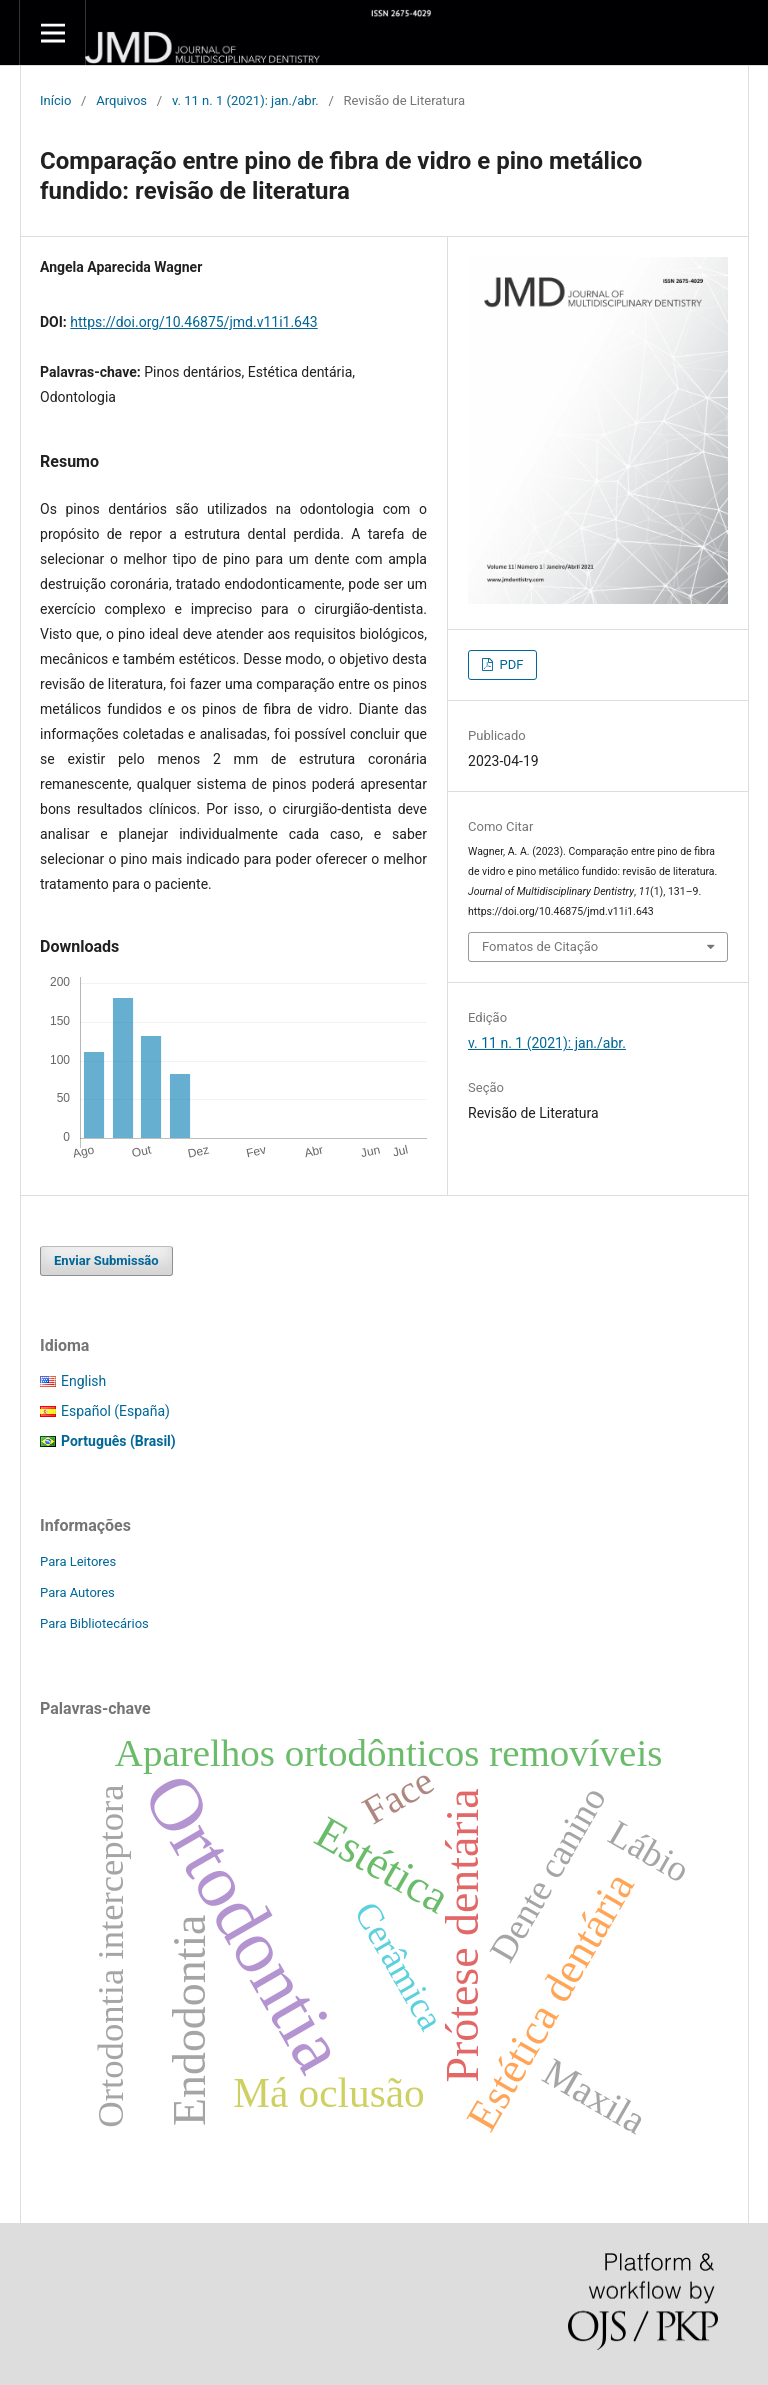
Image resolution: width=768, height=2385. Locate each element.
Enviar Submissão (106, 1260)
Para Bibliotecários (94, 1623)
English (83, 1381)
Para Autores (77, 1592)
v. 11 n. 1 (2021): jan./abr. (245, 100)
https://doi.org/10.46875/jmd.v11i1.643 (193, 322)
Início (55, 100)
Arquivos (121, 100)
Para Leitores (78, 1561)
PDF (509, 664)
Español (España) (115, 1411)
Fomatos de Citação (540, 946)
